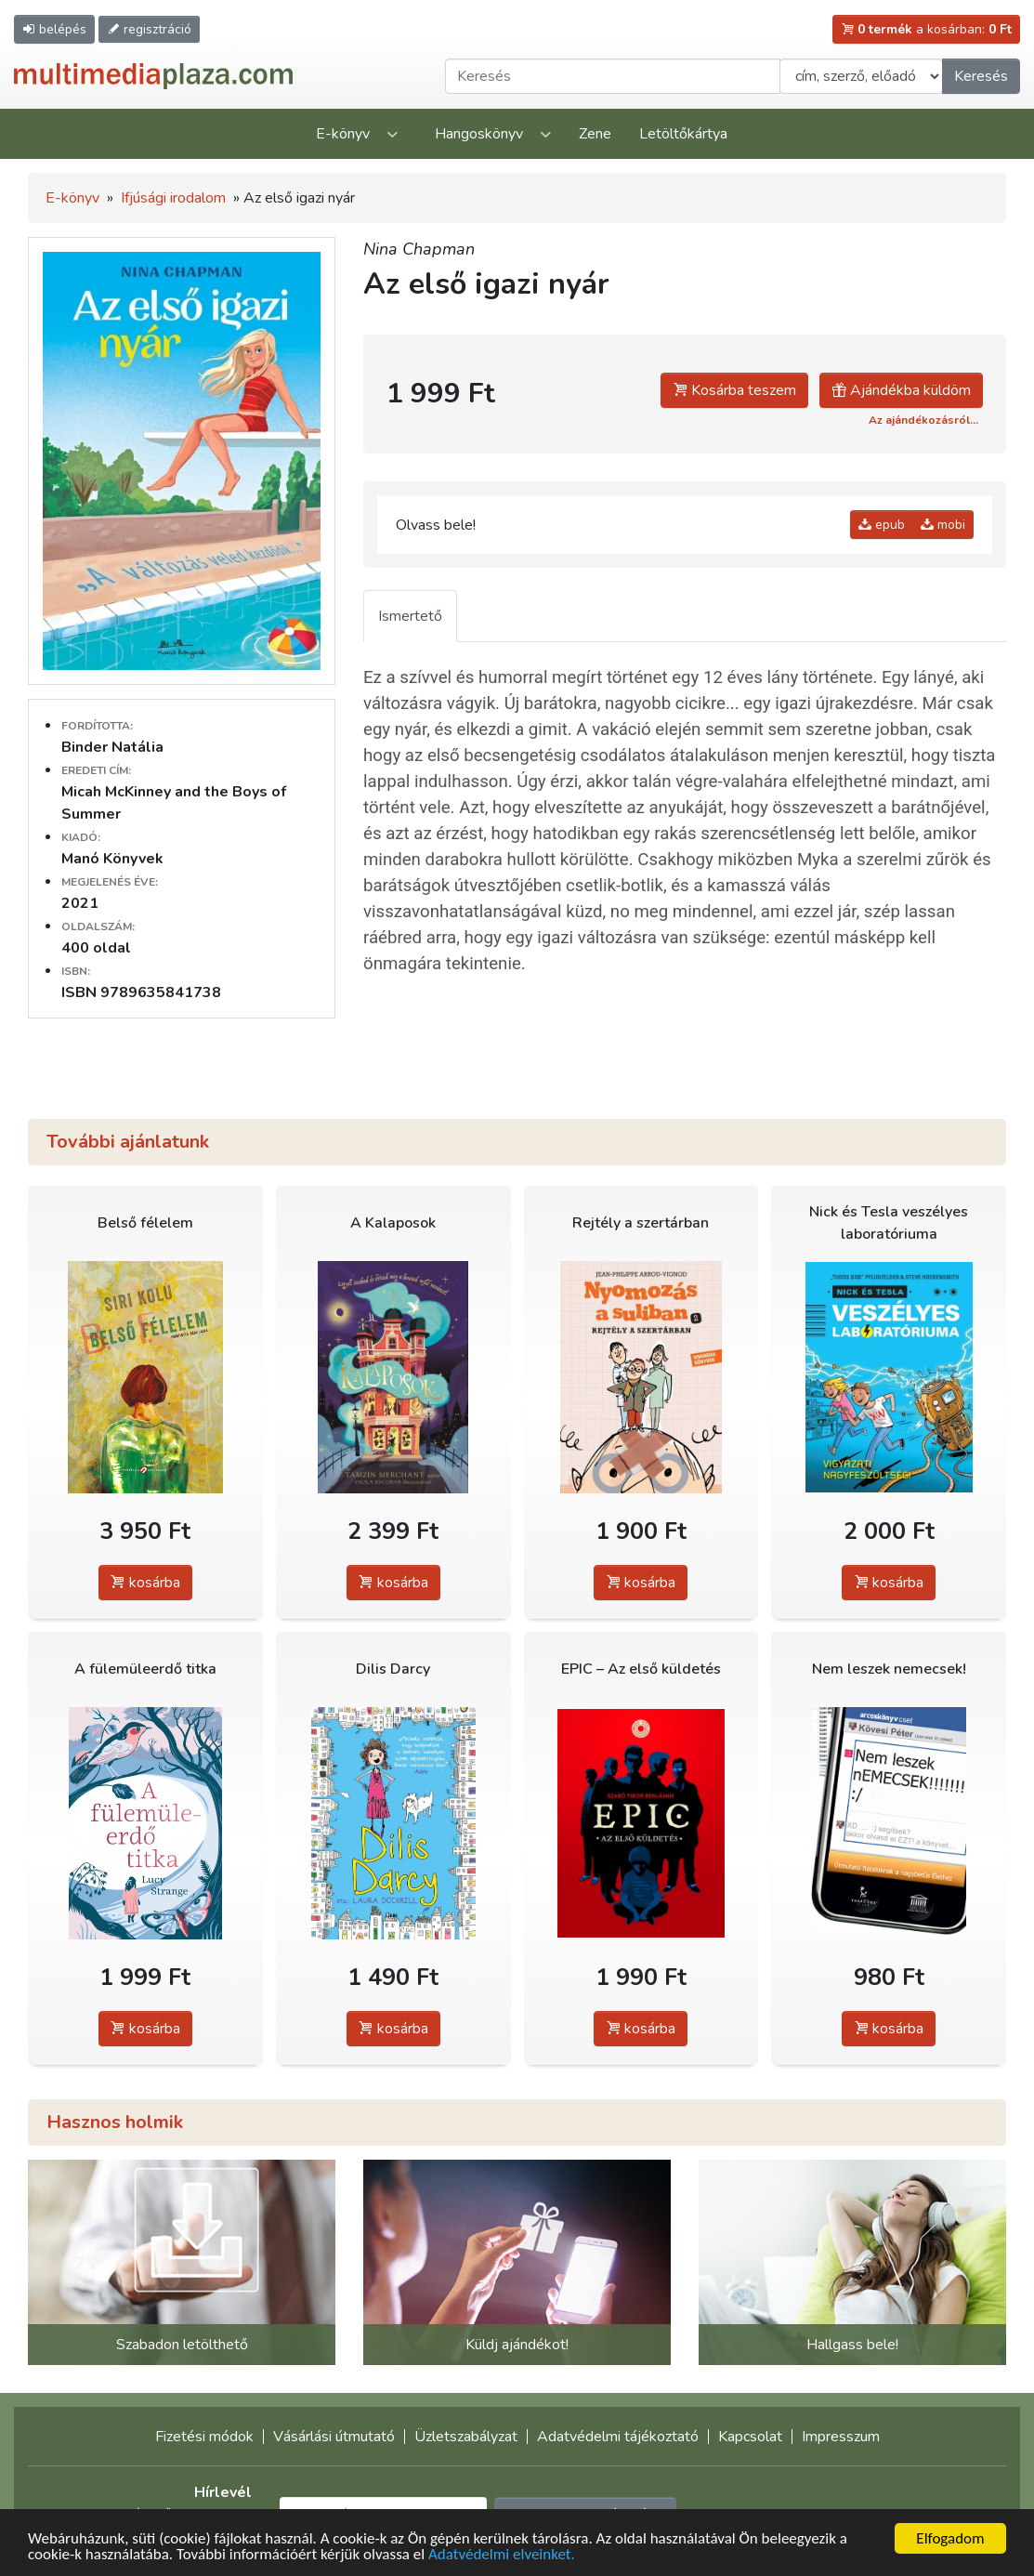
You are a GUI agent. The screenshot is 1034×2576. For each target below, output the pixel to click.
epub (881, 524)
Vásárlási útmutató (334, 2436)
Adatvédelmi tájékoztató (618, 2436)
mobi (943, 524)
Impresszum (841, 2436)
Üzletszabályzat (465, 2436)
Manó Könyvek (112, 858)
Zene (595, 134)
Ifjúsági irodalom (173, 198)
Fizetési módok (204, 2436)
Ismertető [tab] (410, 616)
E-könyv (343, 134)
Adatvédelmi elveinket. (501, 2555)
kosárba (145, 1582)
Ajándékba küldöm (901, 390)
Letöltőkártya (683, 134)
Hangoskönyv (479, 134)
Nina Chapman (419, 249)
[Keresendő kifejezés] (612, 76)
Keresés (981, 76)
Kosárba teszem (734, 390)
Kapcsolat (750, 2436)
